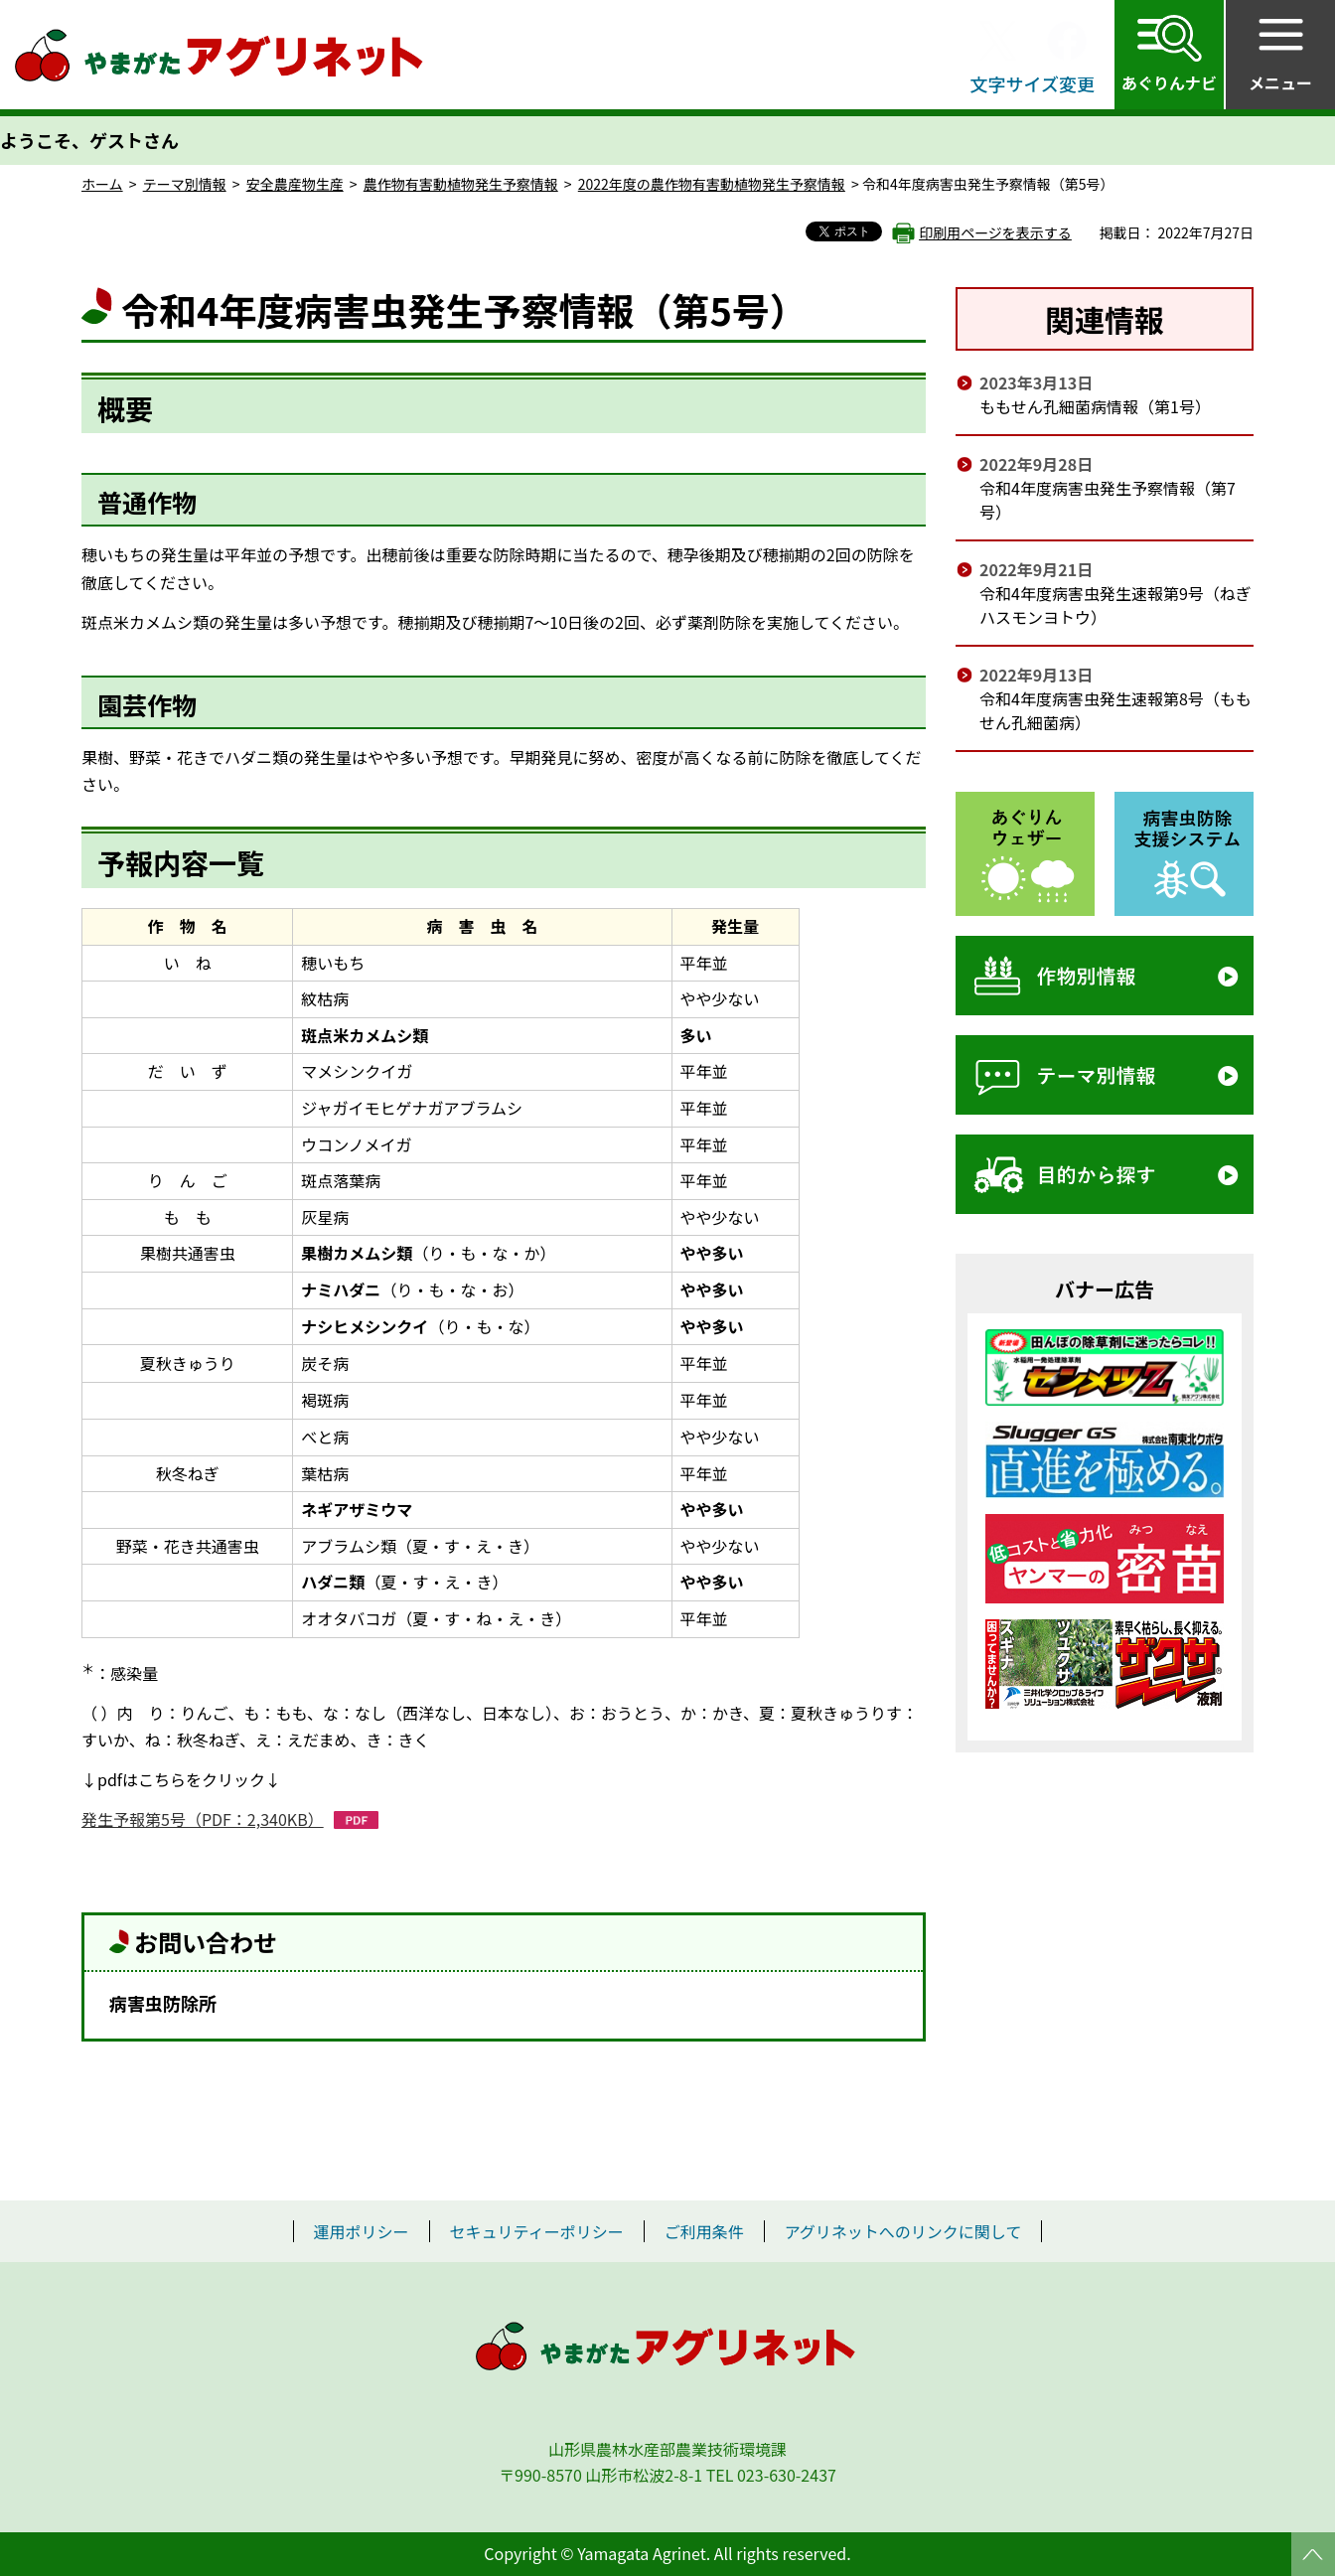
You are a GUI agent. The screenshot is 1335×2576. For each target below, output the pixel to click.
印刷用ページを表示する (995, 232)
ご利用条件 (704, 2231)
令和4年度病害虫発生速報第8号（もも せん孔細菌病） (1115, 710)
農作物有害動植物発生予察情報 (461, 184)
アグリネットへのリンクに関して (903, 2231)
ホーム (102, 184)
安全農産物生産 (295, 184)
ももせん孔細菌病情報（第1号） (1095, 406)
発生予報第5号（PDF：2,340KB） (202, 1819)
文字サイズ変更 (1032, 83)
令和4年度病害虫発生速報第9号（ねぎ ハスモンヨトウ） (1115, 605)
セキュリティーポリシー (537, 2231)
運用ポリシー (361, 2231)
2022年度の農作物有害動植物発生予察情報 (711, 184)
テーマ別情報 (184, 184)
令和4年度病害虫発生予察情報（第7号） (1107, 500)
